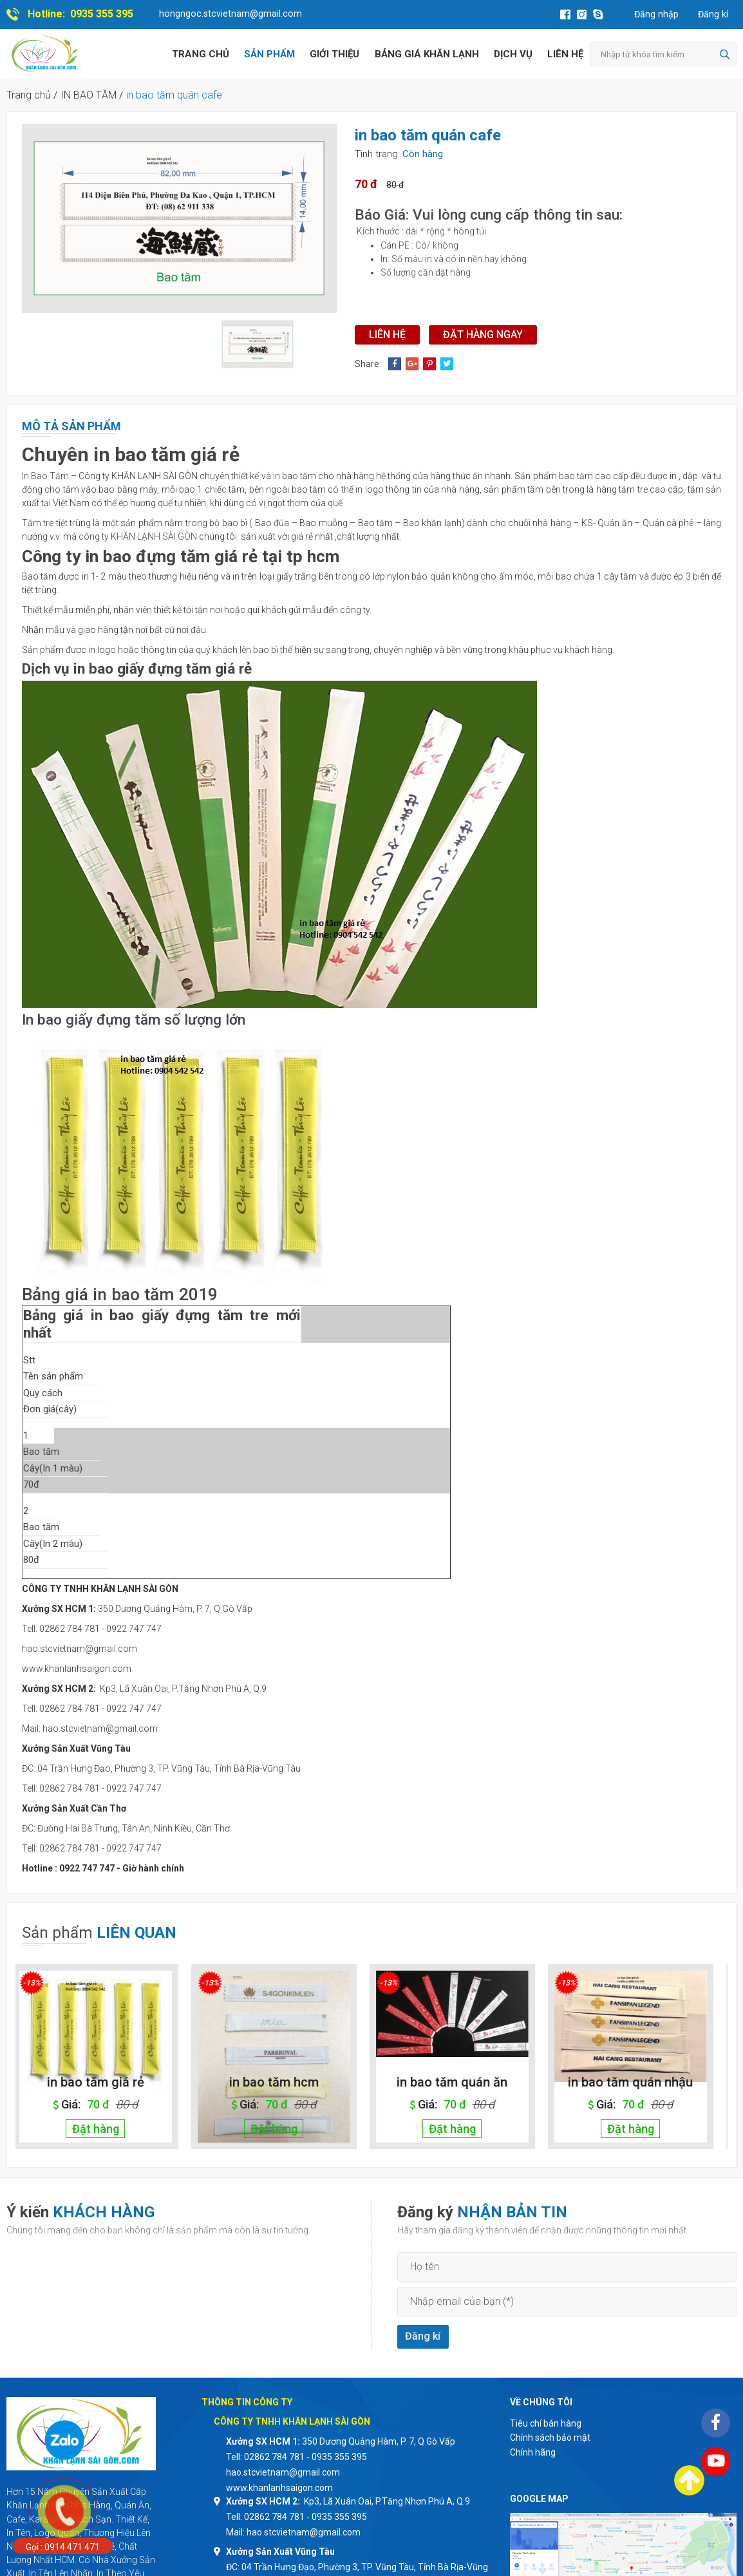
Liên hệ (565, 54)
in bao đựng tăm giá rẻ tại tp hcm (212, 556)
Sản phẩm (269, 54)
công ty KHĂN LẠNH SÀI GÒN (138, 536)
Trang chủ (200, 54)
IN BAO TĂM (89, 95)
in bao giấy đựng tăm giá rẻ (162, 668)
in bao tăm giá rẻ (104, 2082)
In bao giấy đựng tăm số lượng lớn (133, 1019)
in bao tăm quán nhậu (639, 2082)
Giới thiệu (334, 54)
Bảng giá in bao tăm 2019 (120, 1294)
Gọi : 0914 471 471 (63, 2547)
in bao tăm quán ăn (461, 2082)
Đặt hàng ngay (483, 334)
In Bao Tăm (45, 476)
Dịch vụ (513, 54)
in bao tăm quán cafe (174, 95)
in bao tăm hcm (283, 2082)
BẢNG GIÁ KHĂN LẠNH (427, 54)
